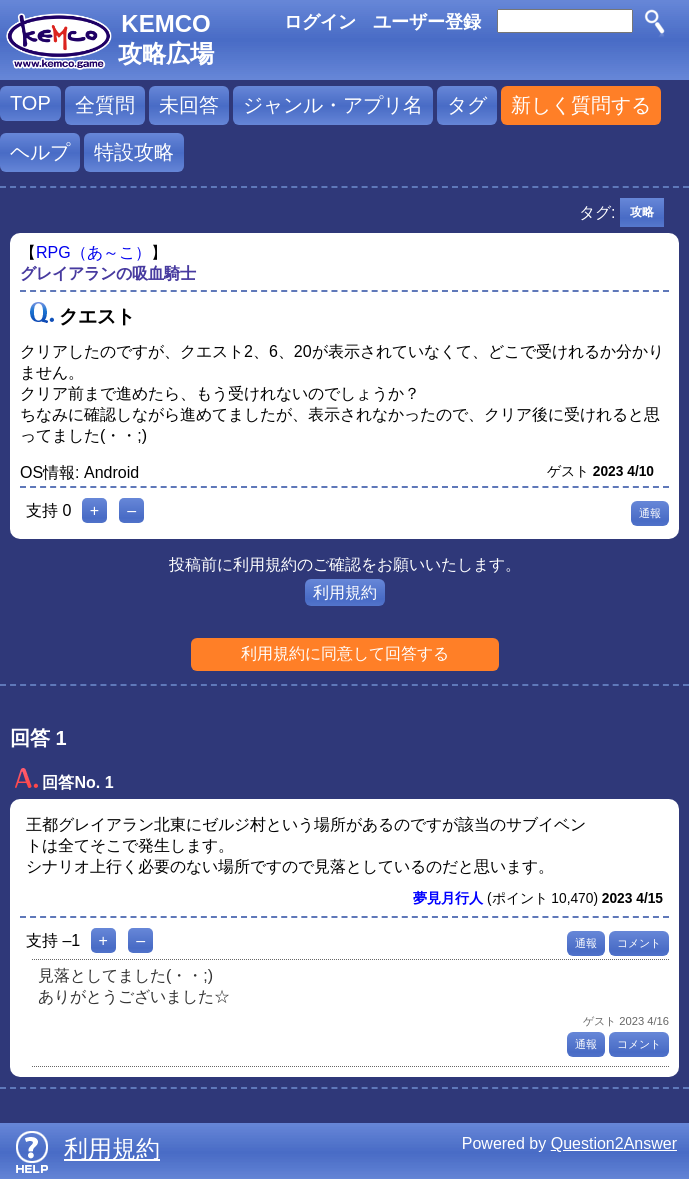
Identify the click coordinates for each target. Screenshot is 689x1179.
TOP (30, 103)
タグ (467, 105)
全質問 (105, 105)
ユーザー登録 (427, 22)
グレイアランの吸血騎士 (108, 273)
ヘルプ (40, 152)
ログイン (320, 22)
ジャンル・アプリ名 (333, 105)
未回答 (189, 105)
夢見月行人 (448, 898)
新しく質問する (581, 105)
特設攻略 (134, 152)
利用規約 (345, 592)
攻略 (642, 212)
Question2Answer (614, 1143)
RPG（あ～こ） (93, 252)
